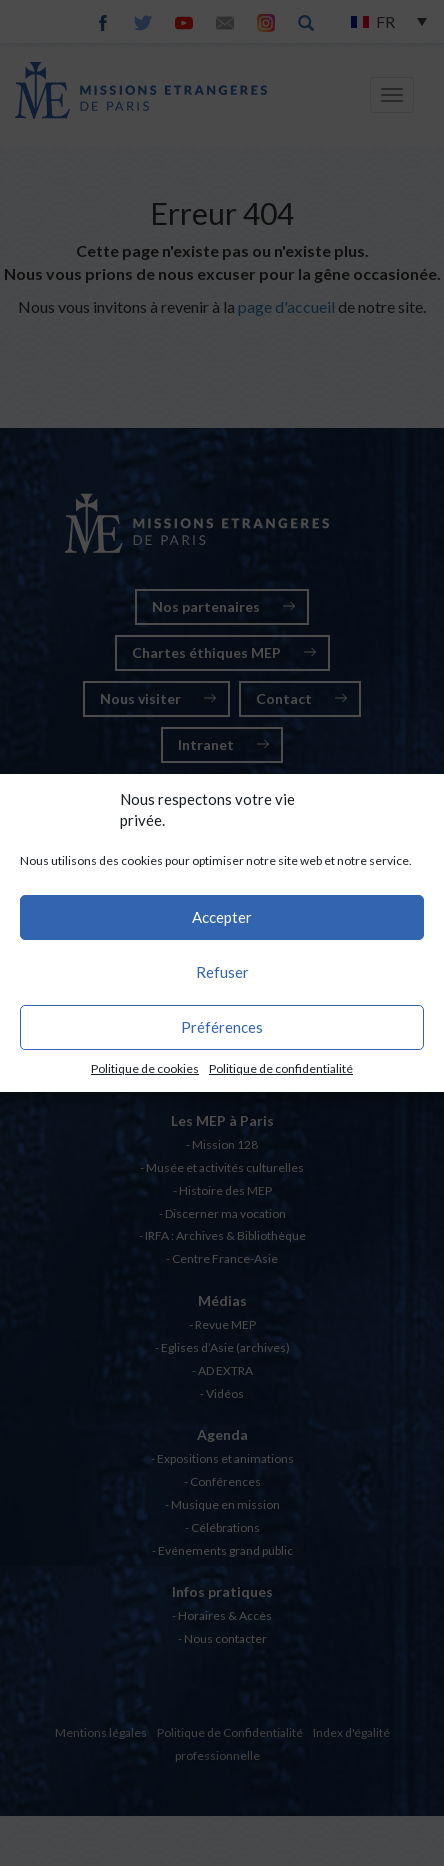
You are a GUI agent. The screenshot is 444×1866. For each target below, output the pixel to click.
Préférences (222, 1027)
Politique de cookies (145, 1068)
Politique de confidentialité (281, 1068)
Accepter (222, 917)
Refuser (222, 972)
